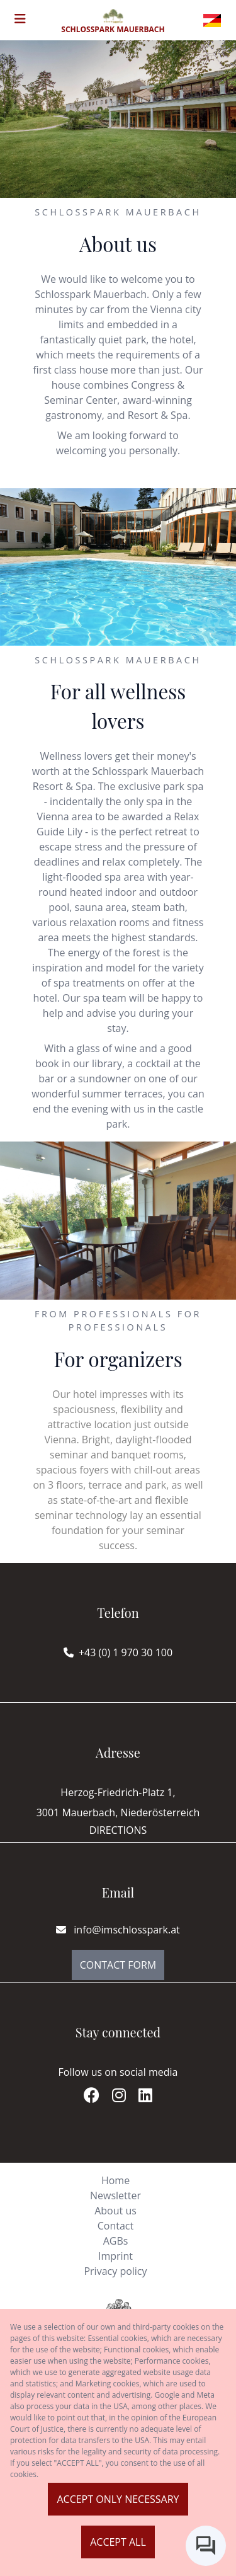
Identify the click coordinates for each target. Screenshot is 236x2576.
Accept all (118, 2542)
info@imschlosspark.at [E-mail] (118, 1930)
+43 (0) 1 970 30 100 (125, 1652)
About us (115, 2211)
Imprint (115, 2256)
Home (115, 2180)
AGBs (115, 2241)
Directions (118, 1830)
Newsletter (115, 2195)
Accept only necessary (118, 2499)
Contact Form (118, 1965)
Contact (115, 2226)
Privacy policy (115, 2271)
